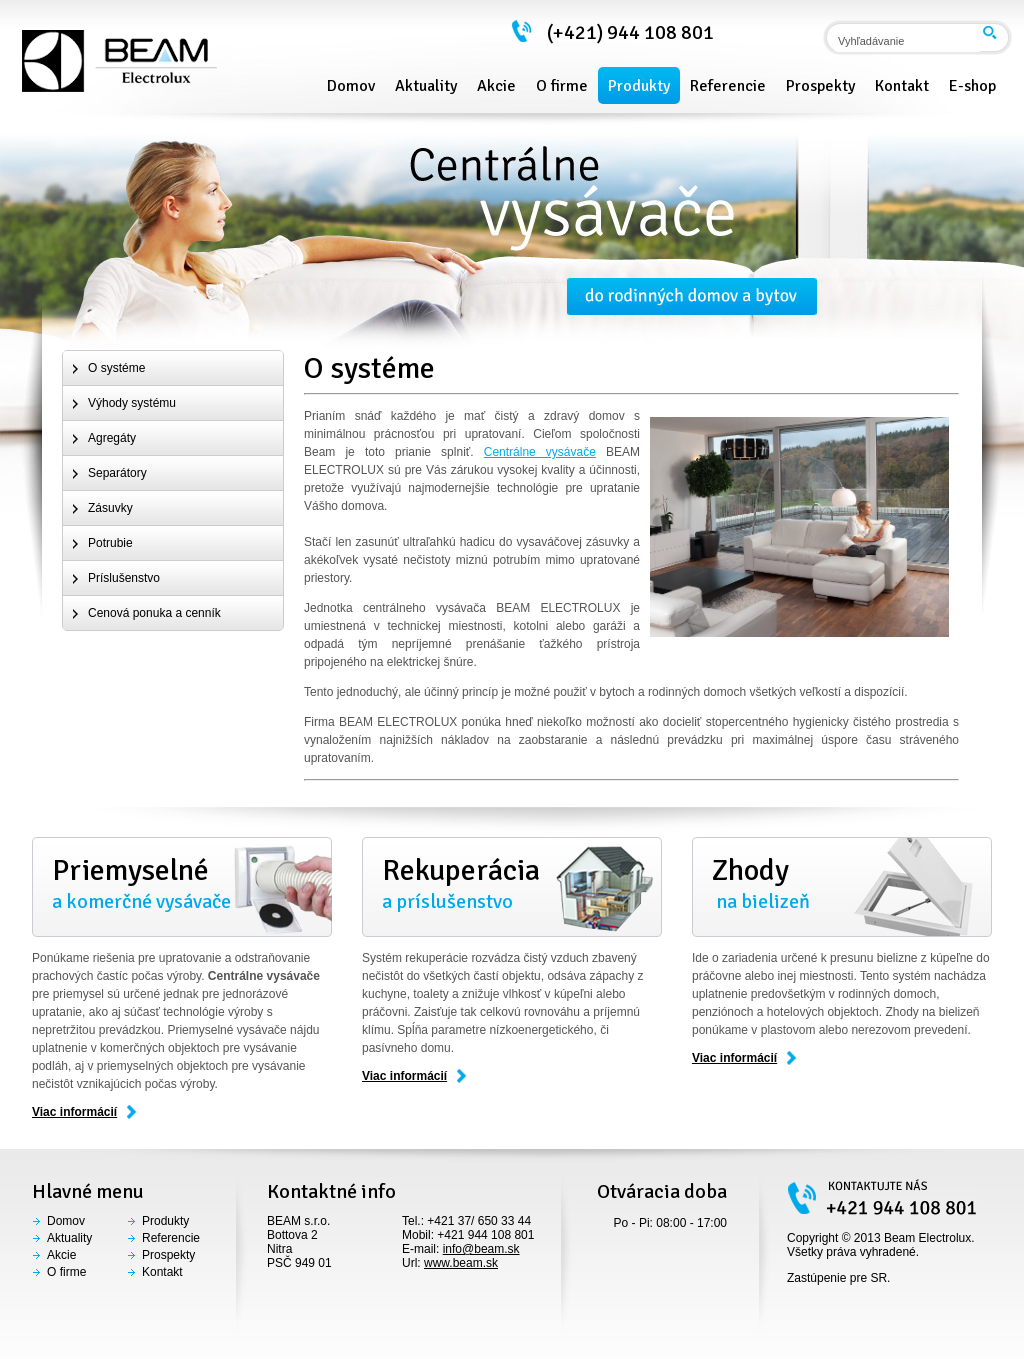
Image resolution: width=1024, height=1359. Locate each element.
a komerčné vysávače (182, 883)
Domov (66, 1221)
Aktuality (69, 1238)
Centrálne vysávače (540, 452)
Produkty (165, 1221)
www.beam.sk (461, 1263)
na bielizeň (842, 883)
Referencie (171, 1238)
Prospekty (168, 1255)
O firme (66, 1272)
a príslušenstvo (512, 883)
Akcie (61, 1255)
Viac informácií (74, 1112)
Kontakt (162, 1272)
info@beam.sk (481, 1249)
